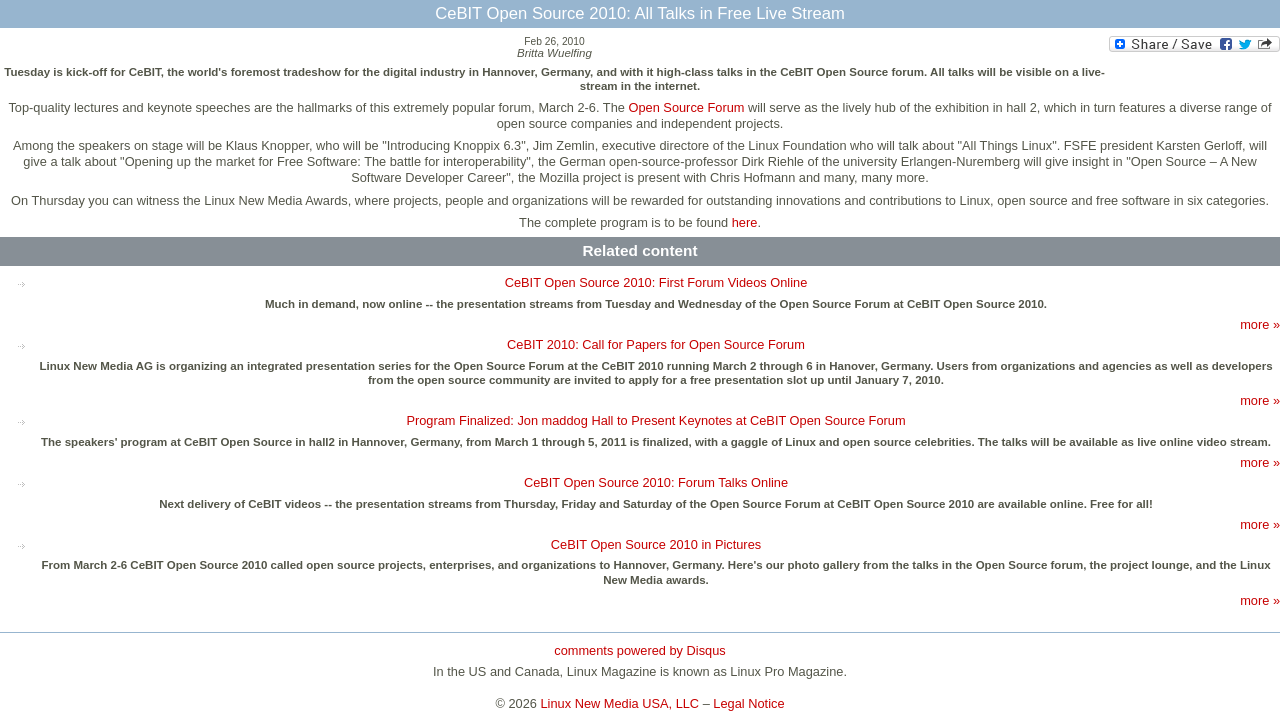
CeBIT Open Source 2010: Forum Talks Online (656, 482)
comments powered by (639, 650)
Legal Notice (748, 703)
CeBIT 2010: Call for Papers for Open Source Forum (656, 344)
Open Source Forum (686, 107)
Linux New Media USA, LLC (620, 703)
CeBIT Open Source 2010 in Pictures (656, 544)
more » (1260, 324)
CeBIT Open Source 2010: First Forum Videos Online (656, 282)
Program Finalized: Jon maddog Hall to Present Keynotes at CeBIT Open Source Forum (655, 420)
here (745, 222)
